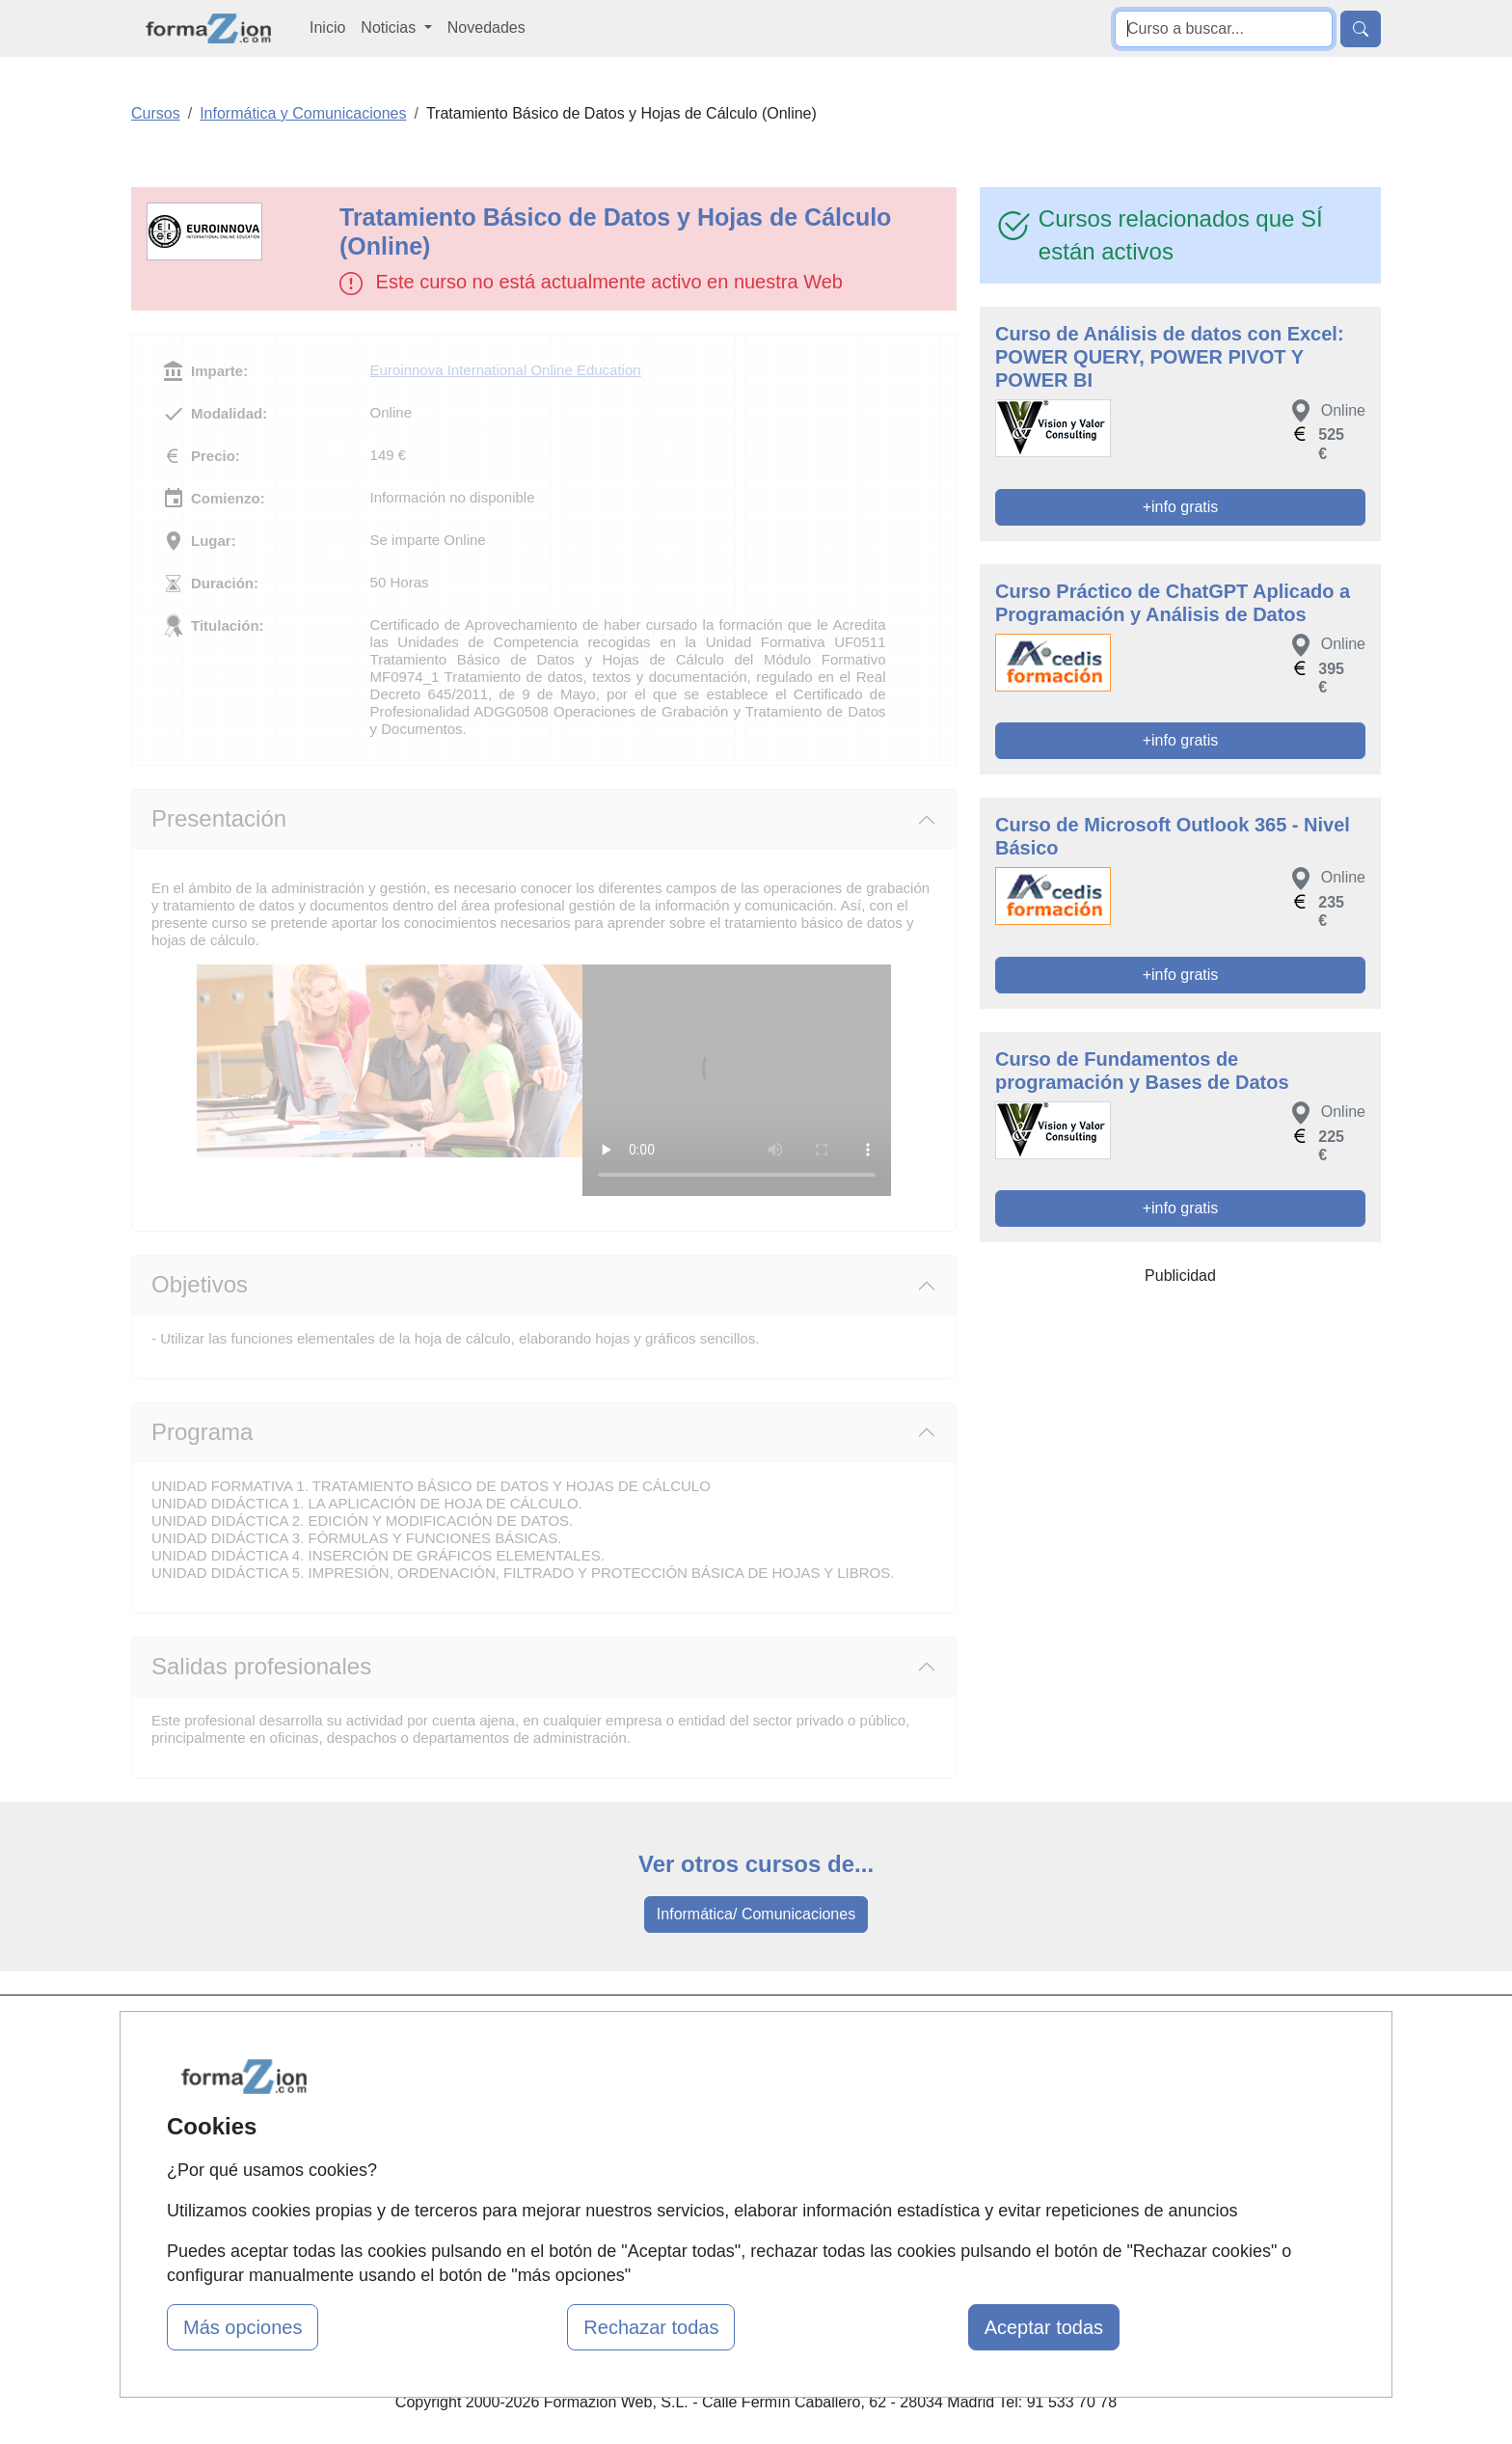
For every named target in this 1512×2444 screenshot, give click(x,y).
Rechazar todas (650, 2327)
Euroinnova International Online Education (505, 370)
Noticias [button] (390, 27)
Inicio (327, 27)
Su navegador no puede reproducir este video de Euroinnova (736, 1080)
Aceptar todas (1044, 2327)
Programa (202, 1432)
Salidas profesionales (261, 1666)
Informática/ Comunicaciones (756, 1914)
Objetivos (199, 1284)
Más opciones (242, 2327)
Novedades (486, 27)
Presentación (218, 818)
